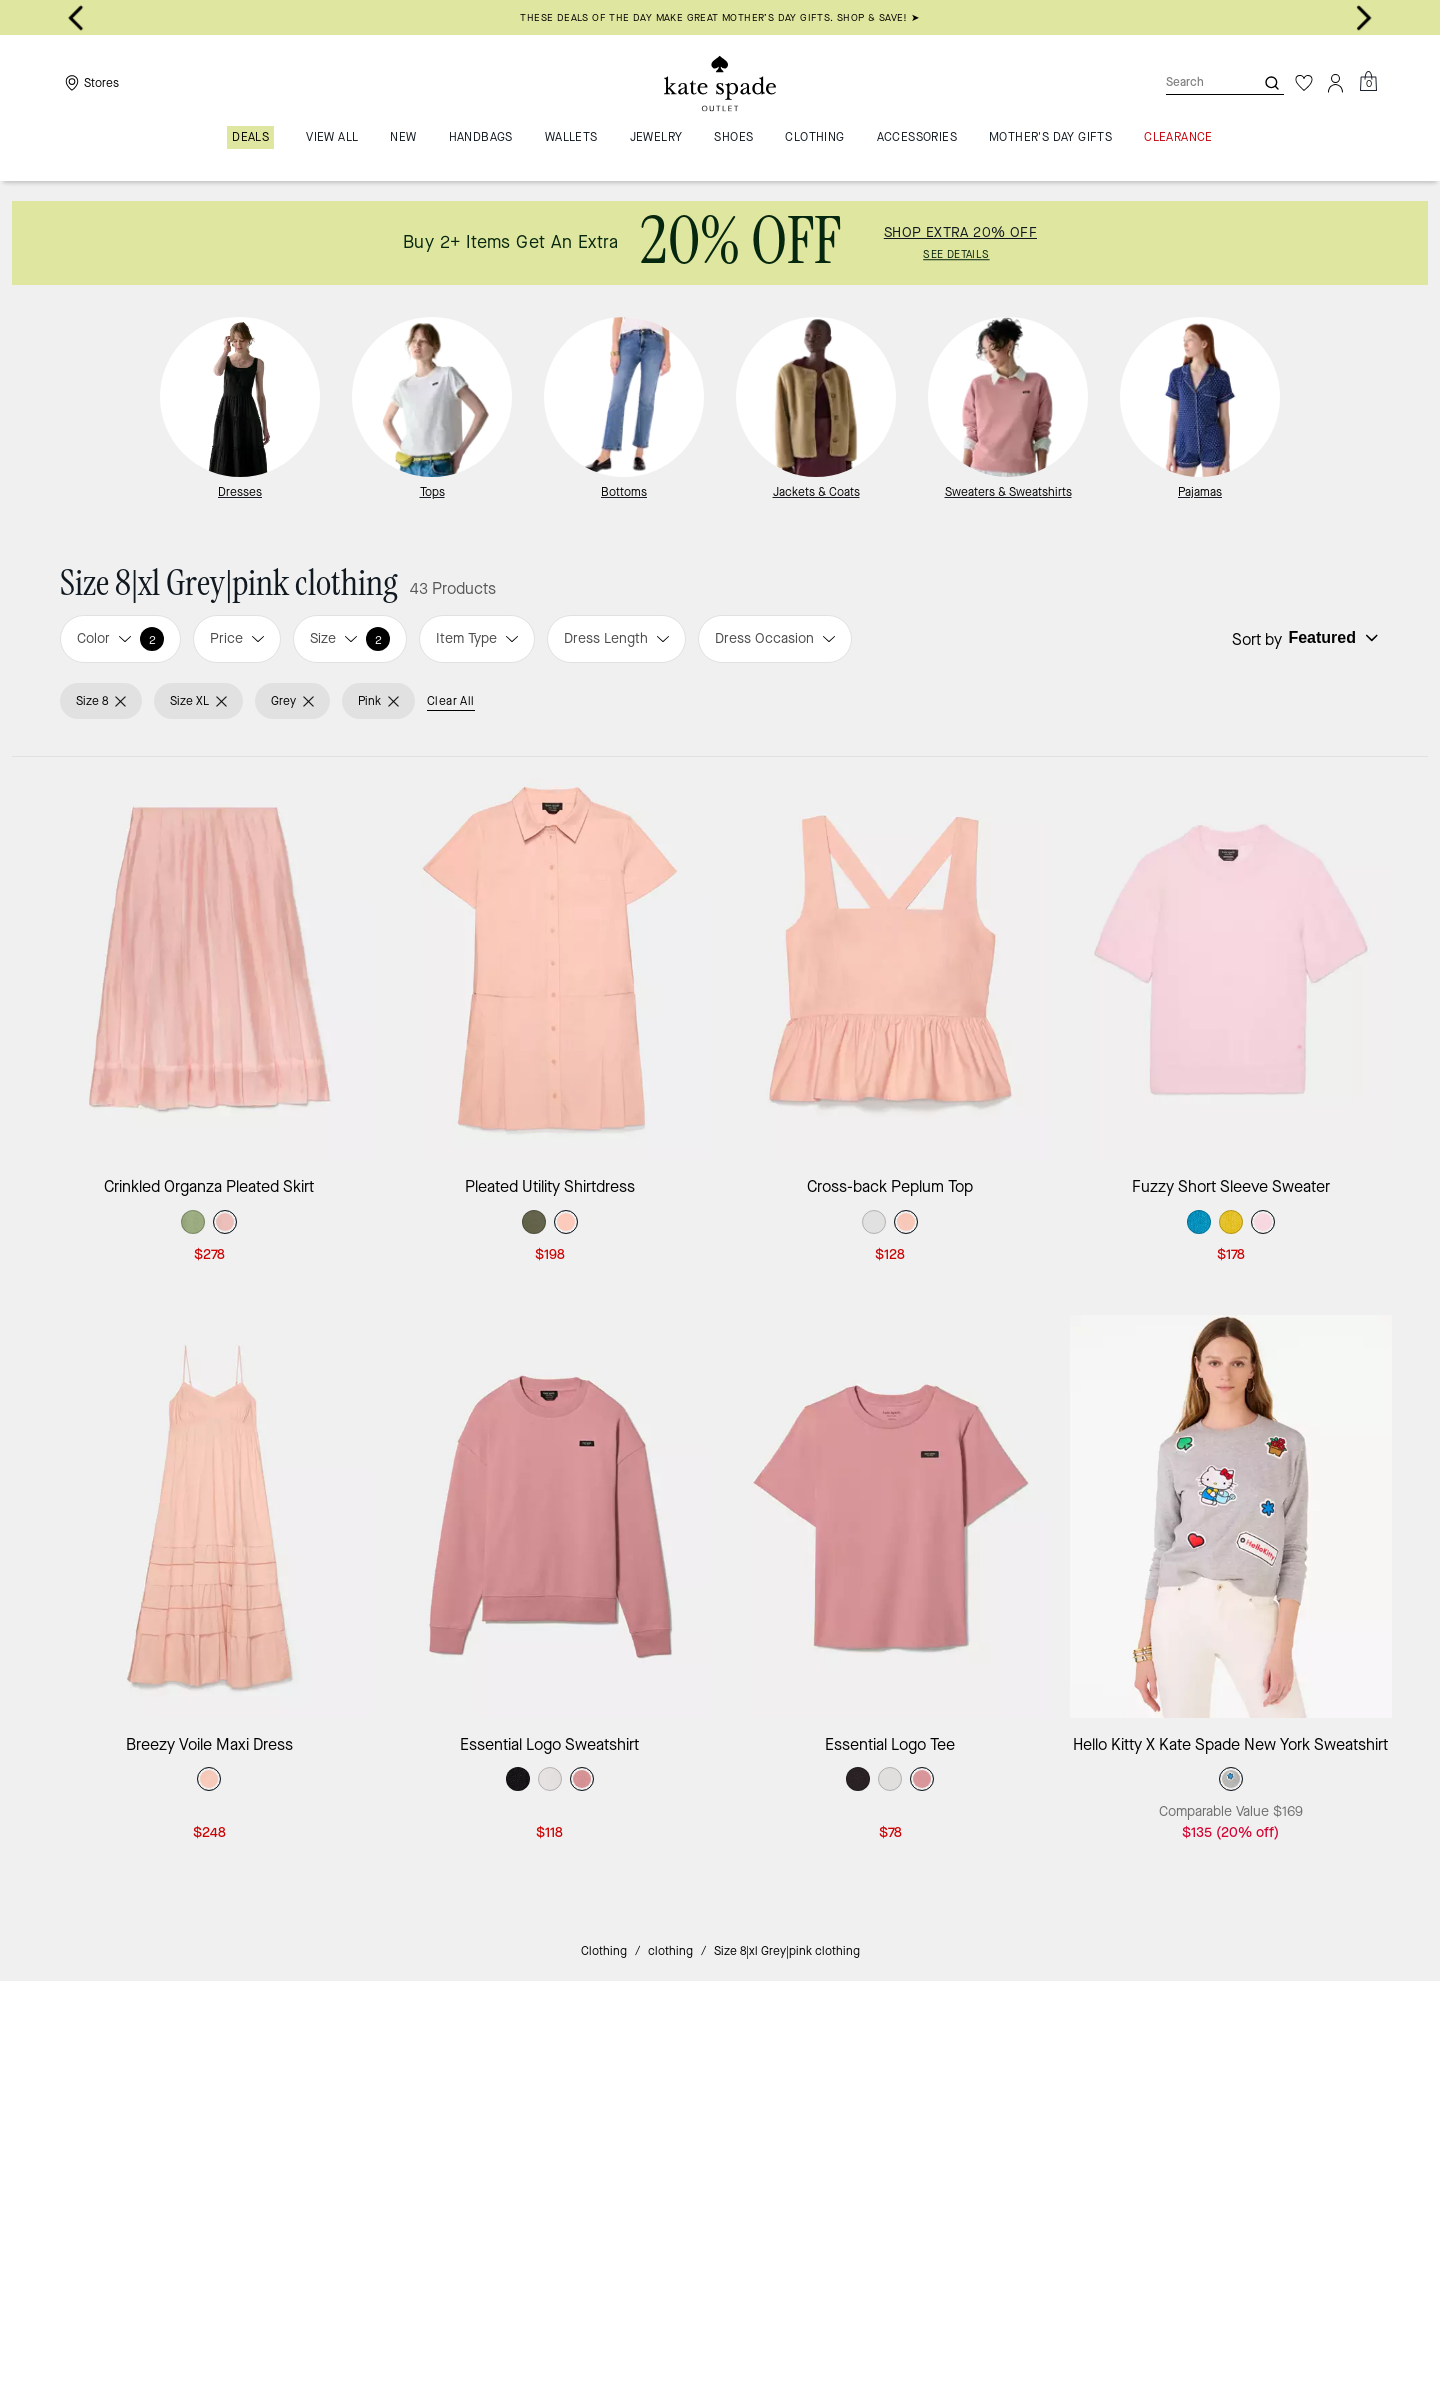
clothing (670, 1951)
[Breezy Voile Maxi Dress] (209, 1516)
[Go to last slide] (76, 18)
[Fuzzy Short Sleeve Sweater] (1231, 958)
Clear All (451, 701)
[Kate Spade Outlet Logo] (720, 83)
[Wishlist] (1304, 83)
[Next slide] (1364, 18)
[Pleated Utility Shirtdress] (550, 958)
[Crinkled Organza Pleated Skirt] (209, 958)
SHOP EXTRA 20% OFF (960, 233)
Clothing (604, 1951)
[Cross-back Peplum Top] (890, 958)
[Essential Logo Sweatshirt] (550, 1516)
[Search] (1194, 82)
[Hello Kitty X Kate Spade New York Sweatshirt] (1231, 1516)
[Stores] (89, 83)
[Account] (1336, 83)
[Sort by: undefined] (1331, 638)
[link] (720, 243)
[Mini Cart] (1368, 82)
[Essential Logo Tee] (890, 1516)
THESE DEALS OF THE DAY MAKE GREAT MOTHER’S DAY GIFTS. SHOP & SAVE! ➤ (719, 17)
